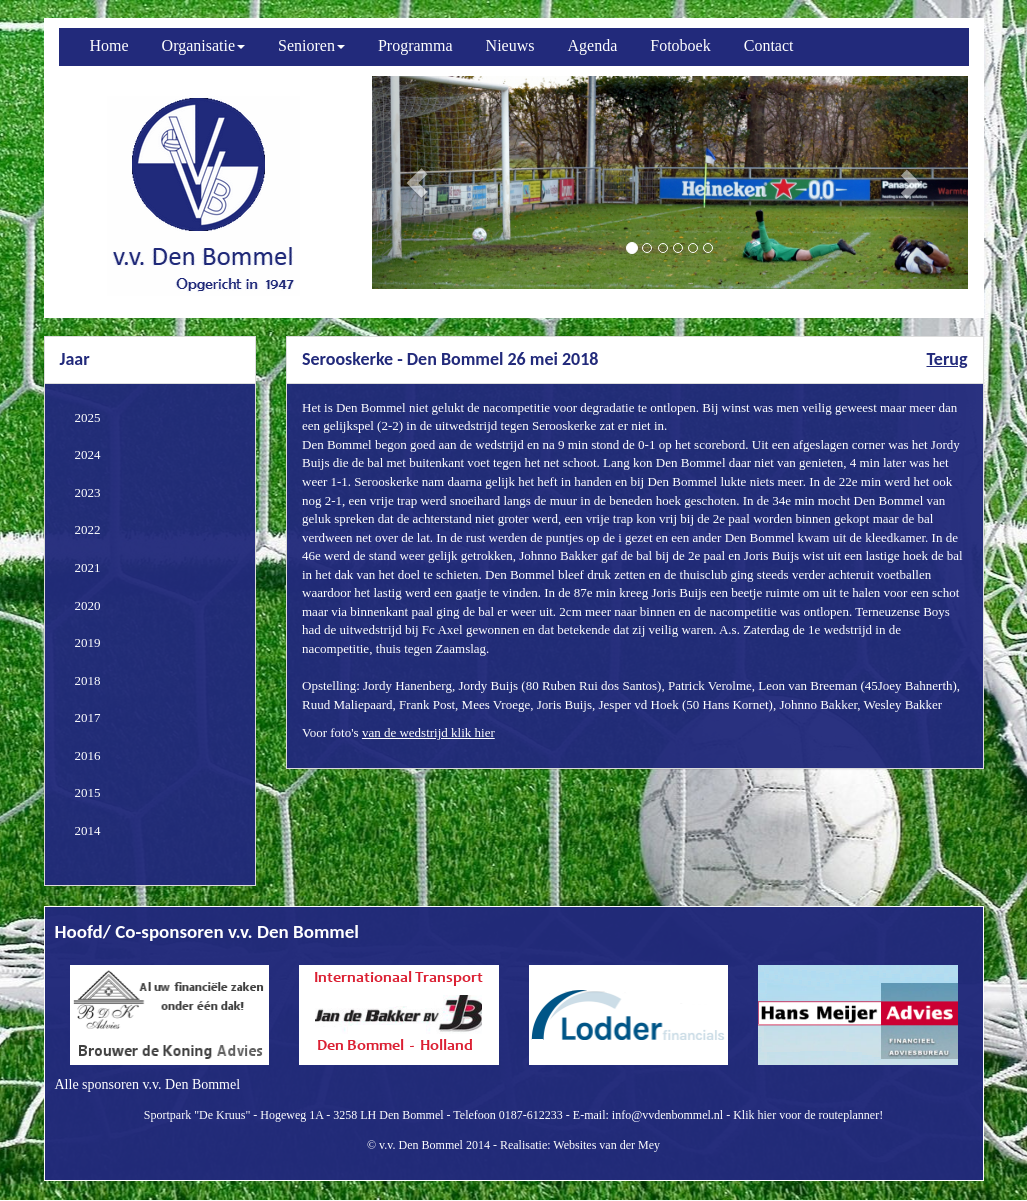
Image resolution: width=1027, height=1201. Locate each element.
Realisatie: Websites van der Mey (580, 1145)
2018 (88, 680)
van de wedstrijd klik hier (428, 732)
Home (109, 45)
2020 (88, 605)
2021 (88, 567)
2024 (88, 454)
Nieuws (510, 45)
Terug (946, 359)
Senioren (311, 45)
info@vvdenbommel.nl (667, 1115)
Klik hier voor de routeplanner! (808, 1115)
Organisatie (203, 45)
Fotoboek (680, 45)
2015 (88, 792)
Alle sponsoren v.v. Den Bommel (148, 1084)
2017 (88, 717)
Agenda (593, 45)
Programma (415, 45)
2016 (88, 755)
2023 (88, 492)
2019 (88, 642)
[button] (416, 182)
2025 (88, 417)
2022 (88, 529)
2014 (88, 830)
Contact (769, 45)
